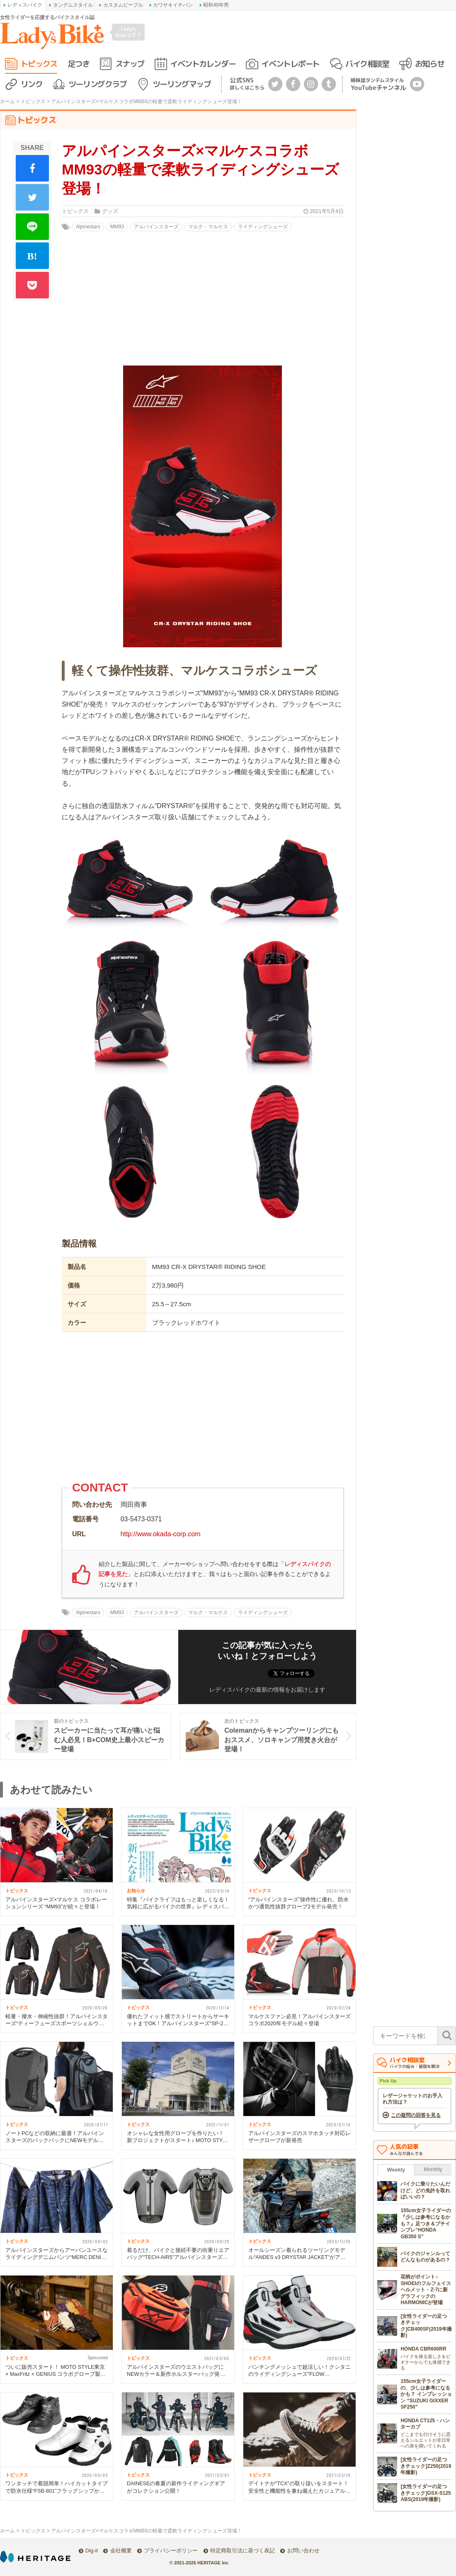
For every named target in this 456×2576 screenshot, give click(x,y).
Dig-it (91, 2550)
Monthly (433, 2169)
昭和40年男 (215, 5)
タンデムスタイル (73, 5)
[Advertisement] (203, 1410)
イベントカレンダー (202, 63)
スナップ (129, 63)
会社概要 (121, 2550)
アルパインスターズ (156, 227)
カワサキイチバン (173, 5)
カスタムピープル (123, 5)
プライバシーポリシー (171, 2550)
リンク (32, 84)
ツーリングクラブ (97, 84)
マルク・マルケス (208, 227)
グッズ (110, 211)
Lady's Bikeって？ (128, 31)
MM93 (117, 227)
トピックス (39, 63)
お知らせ (429, 63)
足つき (79, 63)
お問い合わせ (303, 2550)
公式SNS (247, 83)
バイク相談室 (367, 63)
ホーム (7, 101)
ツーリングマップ (182, 84)
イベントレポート (290, 63)
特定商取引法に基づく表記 (242, 2550)
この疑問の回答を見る (416, 2115)
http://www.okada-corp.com (161, 1533)
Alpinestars (88, 227)
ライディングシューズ (263, 227)
